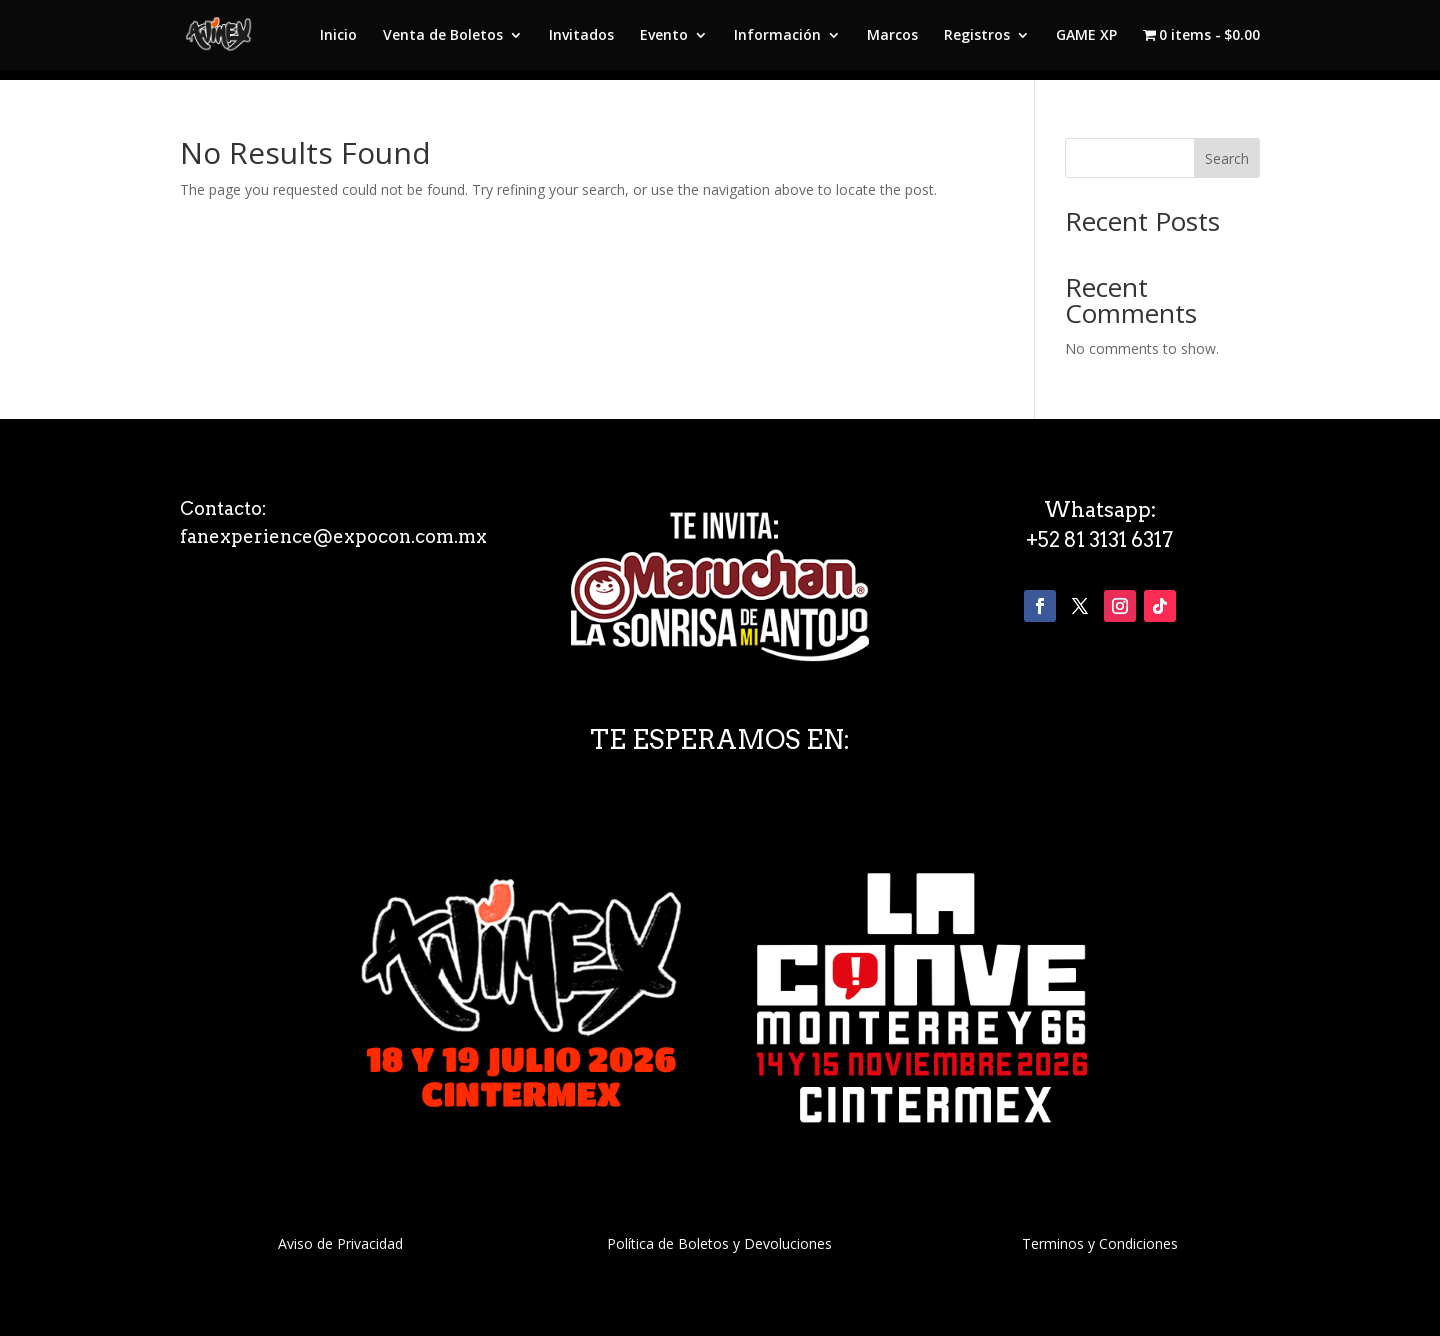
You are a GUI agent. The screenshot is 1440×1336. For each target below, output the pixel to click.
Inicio (338, 36)
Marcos (892, 36)
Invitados (581, 36)
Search (1227, 158)
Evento (664, 36)
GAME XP (1086, 36)
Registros (977, 36)
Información (777, 36)
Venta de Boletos (443, 36)
